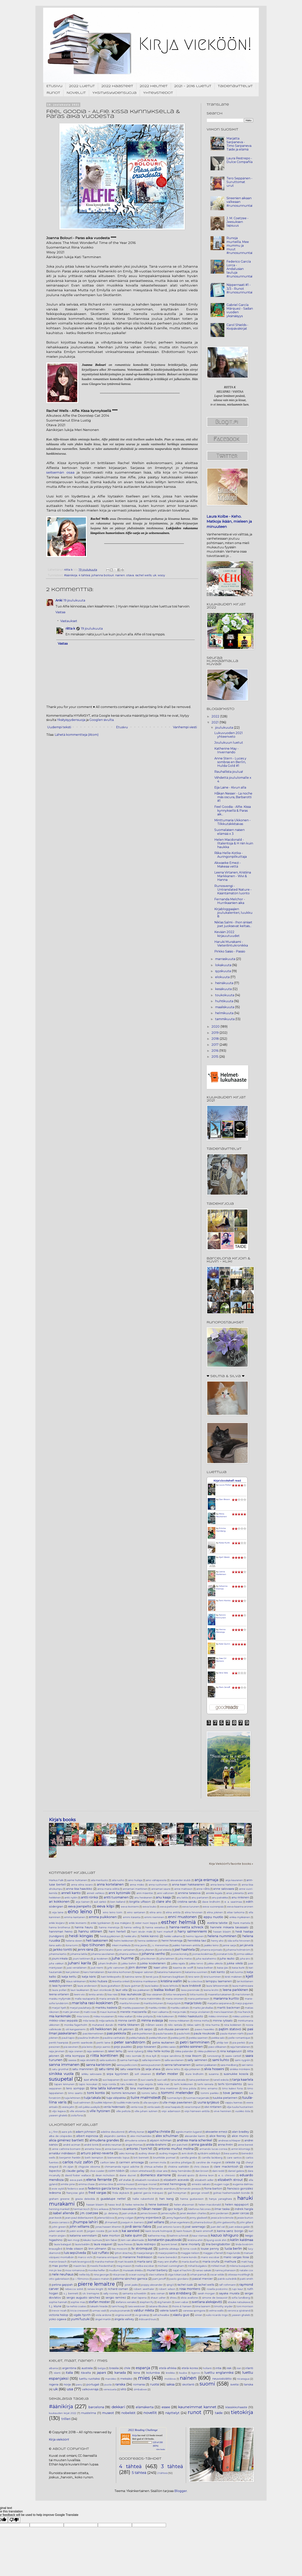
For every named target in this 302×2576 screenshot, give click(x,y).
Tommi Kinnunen (221, 1616)
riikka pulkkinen (206, 2051)
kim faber (111, 2240)
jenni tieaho (106, 1949)
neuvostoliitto (222, 2378)
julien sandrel (57, 2231)
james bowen (148, 2213)
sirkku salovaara (91, 2074)
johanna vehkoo (128, 1954)
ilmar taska (222, 2209)
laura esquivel (103, 2244)
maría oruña (210, 2261)
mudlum (114, 2270)
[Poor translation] (14, 2520)
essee (166, 2407)
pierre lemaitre (96, 2284)
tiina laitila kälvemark (106, 2088)
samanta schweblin (134, 2293)
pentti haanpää (58, 2042)
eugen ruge (221, 2184)
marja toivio (193, 2003)
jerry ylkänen (146, 1949)
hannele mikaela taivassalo (229, 1927)
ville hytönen (100, 2111)
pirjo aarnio (103, 2046)
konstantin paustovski (165, 2240)
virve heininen (222, 2111)
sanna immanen (64, 2064)
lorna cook (190, 2248)
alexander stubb (180, 1880)
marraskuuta (225, 959)
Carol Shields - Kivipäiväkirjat (237, 326)
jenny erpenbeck (149, 2217)
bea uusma (231, 2153)
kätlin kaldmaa (241, 2240)
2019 (215, 1033)
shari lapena (139, 2297)
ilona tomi (71, 1945)
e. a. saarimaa (233, 1901)
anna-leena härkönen (223, 1884)
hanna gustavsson (191, 2198)
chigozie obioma (89, 2166)
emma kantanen (74, 1917)
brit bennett (141, 2157)
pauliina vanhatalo (114, 2037)
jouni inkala (60, 1958)
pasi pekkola (116, 2033)
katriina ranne (133, 1976)
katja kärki (89, 1976)
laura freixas (124, 2244)
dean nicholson (105, 2175)
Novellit (76, 93)
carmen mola (157, 2162)
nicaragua (243, 2378)
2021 (215, 722)
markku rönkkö (157, 2007)
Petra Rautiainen (221, 1515)
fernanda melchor (136, 2188)
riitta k (70, 628)
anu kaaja (163, 1897)
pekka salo (218, 2037)
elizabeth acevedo (176, 2180)
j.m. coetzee (89, 2213)
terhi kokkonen (183, 2084)
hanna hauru (84, 1927)
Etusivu (54, 86)
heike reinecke (134, 2204)
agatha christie (159, 2131)
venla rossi (136, 2107)
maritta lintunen (153, 2003)
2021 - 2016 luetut (192, 86)
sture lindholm (194, 2074)
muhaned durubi (102, 2024)
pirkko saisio (168, 2046)
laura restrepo (146, 2244)
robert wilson (167, 2289)
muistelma (88, 2413)
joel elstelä (164, 1949)
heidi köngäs (81, 1935)
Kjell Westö (224, 1557)
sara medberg (229, 2065)
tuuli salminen (82, 2102)
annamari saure (160, 1888)
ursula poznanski (120, 2310)
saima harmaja (129, 2060)
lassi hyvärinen (62, 1985)
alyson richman (161, 2140)
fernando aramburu (163, 2188)
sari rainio (247, 2065)
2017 (215, 1045)
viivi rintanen (213, 2107)
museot (108, 2413)
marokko (110, 2378)
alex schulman (167, 2136)
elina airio (155, 1912)
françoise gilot (75, 2192)
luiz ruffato (100, 2253)
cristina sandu (187, 1901)
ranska (120, 2384)
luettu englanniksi (218, 2372)
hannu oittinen (90, 1931)
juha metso (185, 1958)
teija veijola (145, 2084)
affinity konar (136, 2131)
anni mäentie (144, 1893)
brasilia (114, 2368)
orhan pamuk (198, 2274)
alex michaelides (141, 2136)
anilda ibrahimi (156, 2144)
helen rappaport (237, 2204)
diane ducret (127, 2175)
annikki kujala (214, 1893)
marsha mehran (104, 2261)
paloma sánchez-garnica (130, 2278)
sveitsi (234, 2384)
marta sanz (144, 2261)
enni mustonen (182, 1916)
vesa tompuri (192, 2107)
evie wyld (58, 2188)
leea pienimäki (190, 1990)
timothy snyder (223, 2306)
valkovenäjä (90, 2389)
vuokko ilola (242, 2111)
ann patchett (179, 2144)
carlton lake (107, 2162)
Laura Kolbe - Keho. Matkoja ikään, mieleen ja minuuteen (229, 521)
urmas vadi (99, 2310)
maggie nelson (190, 2253)
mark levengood (80, 2261)
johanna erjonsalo (211, 1949)
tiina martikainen (142, 2088)
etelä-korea (190, 2368)
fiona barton (213, 2188)
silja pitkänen (192, 2069)
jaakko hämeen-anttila (186, 1945)
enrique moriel (147, 2184)
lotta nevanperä (176, 1994)
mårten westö (154, 2024)
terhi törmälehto (230, 2084)
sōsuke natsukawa (239, 2302)
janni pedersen (219, 2213)
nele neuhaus (62, 2274)
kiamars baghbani (173, 1976)
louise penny (210, 2248)
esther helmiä (178, 1922)
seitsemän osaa (60, 472)
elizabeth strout (230, 2180)
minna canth (127, 2020)
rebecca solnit (74, 2289)
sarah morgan (206, 2293)
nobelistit (128, 2413)
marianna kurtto (226, 1998)
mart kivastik (125, 2261)
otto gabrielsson (59, 2278)
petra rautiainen (163, 2042)
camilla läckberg (211, 2157)
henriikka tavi (196, 1940)
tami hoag (118, 2306)
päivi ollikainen (217, 2046)
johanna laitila (78, 1954)
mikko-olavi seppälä (63, 2020)
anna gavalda (201, 2144)
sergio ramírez (116, 2297)
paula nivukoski (204, 2033)
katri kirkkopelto (111, 1976)
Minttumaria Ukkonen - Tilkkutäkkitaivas (232, 822)
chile (127, 2368)
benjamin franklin (70, 2157)
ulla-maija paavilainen (177, 2102)
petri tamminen (195, 2042)
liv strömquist (142, 2248)
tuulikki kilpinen (103, 2102)
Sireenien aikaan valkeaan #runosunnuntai (239, 201)
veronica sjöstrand (238, 2310)
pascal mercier (202, 2278)
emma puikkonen (103, 1917)
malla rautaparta (85, 1998)
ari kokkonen (59, 1901)
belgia (102, 2368)
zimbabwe (140, 2389)
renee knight (95, 2289)
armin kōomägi (240, 2149)
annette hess (93, 2149)
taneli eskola (221, 2079)
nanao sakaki (203, 2270)
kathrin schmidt (179, 2235)
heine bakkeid (158, 2204)
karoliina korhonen (119, 1972)
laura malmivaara (242, 1985)
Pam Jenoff (224, 1687)
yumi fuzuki (80, 2319)
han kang (166, 2199)
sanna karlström (98, 2065)
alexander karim (195, 2136)
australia (87, 2368)
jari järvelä (246, 1945)
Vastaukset (68, 621)
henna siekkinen (148, 1940)
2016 (215, 1050)
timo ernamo (209, 2088)
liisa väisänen (154, 1994)
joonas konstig (180, 1954)
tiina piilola (189, 2088)
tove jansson (232, 2093)
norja (67, 2384)
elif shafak (125, 2180)
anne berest (245, 2144)
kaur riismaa (199, 2235)
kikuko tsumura (92, 2240)
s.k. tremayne (90, 2293)
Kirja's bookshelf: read (227, 1480)
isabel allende (63, 2213)
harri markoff (165, 1931)
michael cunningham (171, 2265)
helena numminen (222, 1936)
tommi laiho (149, 2093)
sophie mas (78, 2302)
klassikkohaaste (236, 2407)
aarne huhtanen (77, 1880)
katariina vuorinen (196, 1972)
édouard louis (147, 2319)
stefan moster (167, 2074)
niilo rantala (175, 2024)
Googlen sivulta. (101, 720)
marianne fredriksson (137, 2257)
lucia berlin (233, 2248)
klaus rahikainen (76, 1981)
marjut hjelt (59, 2007)
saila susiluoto (108, 2060)
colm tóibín (116, 2171)
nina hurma (212, 2024)
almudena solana (135, 2140)
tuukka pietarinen (225, 2098)
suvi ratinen (130, 2079)
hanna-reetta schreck (186, 1927)
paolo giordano (179, 2278)
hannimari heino (61, 1931)
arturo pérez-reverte (97, 2153)
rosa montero (189, 2289)
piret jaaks (131, 2284)
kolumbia (153, 2372)
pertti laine (103, 2042)
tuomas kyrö (175, 2097)
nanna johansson (225, 2270)
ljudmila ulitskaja (169, 2248)
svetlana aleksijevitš (207, 2302)
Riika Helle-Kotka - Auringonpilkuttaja (230, 854)
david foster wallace (78, 2175)
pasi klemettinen (93, 2033)
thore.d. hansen (181, 2306)
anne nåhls (203, 1888)
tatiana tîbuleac (158, 2306)
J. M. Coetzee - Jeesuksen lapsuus (237, 221)
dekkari (118, 2407)
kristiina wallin (171, 1981)
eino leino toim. (113, 1912)
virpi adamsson (170, 2111)
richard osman (118, 2289)
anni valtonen (165, 1893)
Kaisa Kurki (224, 1542)
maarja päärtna (167, 2253)
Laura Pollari (225, 1485)
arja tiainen (83, 1901)
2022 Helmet (154, 86)
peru (79, 2384)
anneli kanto (71, 1893)
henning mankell (59, 2209)
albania (53, 2368)
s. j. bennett (71, 2293)
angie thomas (134, 2144)
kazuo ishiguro (224, 2235)
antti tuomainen (116, 1897)
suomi (207, 2384)
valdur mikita (144, 2310)
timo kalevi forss (232, 2088)
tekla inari (163, 2084)
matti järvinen (71, 2012)
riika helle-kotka (158, 2051)
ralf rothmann (227, 2284)
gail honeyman (177, 2192)
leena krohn (211, 1990)
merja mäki (179, 2012)
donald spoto (186, 2175)
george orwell (200, 2192)
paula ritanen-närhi (232, 2033)
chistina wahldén (178, 2166)
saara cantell (233, 2055)
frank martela (241, 1923)
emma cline (105, 2184)
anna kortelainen (110, 1884)
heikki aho (130, 1936)
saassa (72, 2060)
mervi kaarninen (224, 2012)
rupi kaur (237, 2289)
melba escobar (144, 2265)
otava (130, 575)
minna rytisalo (223, 2020)
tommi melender (177, 2092)
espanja (143, 2367)
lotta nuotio (197, 1994)
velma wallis (216, 2310)
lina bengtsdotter (218, 2244)
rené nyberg (135, 2051)
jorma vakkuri (245, 1954)
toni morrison (245, 2306)
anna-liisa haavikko (79, 1889)
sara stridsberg (180, 2293)
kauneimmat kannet (197, 2407)
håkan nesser (151, 2209)
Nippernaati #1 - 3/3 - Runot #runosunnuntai (239, 288)
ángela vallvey (124, 2319)
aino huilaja (135, 1880)
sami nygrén (242, 2060)
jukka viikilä (235, 1963)
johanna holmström (238, 1949)
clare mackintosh (226, 2166)
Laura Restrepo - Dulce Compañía (239, 160)
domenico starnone (155, 2175)
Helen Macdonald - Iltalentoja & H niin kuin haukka (233, 843)
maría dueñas (190, 2261)
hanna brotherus (59, 1927)
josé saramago (195, 2226)
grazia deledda (85, 2198)
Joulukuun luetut (228, 742)
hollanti (207, 2368)
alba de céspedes (60, 2136)
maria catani (127, 1998)
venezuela (110, 2389)
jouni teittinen (81, 1958)
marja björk (174, 2003)
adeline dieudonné (113, 2131)
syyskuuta (223, 971)
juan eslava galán (239, 2226)
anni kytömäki (119, 1893)
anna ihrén (225, 2144)
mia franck (243, 2012)
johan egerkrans (180, 2222)
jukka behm (128, 1963)
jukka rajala (178, 1963)
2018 (215, 1039)
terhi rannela (205, 2084)
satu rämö (106, 2069)
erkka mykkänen (239, 1917)
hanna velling (132, 1927)
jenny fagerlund (176, 2217)
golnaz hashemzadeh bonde (231, 2192)
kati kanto (218, 1972)
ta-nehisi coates (76, 2306)
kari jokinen (73, 1972)
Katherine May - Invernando (226, 750)
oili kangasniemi (75, 2029)
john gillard (246, 2222)
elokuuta (222, 977)
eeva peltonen (169, 1906)
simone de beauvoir (215, 2297)
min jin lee (55, 2270)
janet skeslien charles (193, 2213)
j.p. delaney (111, 2213)
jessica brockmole (222, 2217)
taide (219, 2413)
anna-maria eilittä (108, 1888)
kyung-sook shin (216, 2240)
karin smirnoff (204, 2231)
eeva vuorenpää (213, 1906)
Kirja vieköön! (59, 2439)
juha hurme (123, 1958)
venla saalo (154, 2107)
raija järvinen (57, 2051)
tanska (248, 2384)
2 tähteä (162, 2473)
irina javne (140, 1945)
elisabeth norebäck (147, 2180)
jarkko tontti (62, 1949)
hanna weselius (155, 1927)
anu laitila (182, 1897)
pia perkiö (238, 2042)
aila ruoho (118, 1880)
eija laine (58, 1912)
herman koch (81, 2209)
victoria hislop (58, 2315)
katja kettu (68, 1976)
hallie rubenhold (143, 2198)
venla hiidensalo (114, 2107)
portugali (92, 2384)
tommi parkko (210, 2093)
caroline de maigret (208, 2162)
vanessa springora (194, 2310)
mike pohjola (144, 2016)
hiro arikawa (100, 2209)
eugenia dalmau (243, 2184)
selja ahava (152, 2069)
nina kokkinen (232, 2024)
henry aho (217, 1940)
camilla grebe (188, 2157)
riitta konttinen (104, 2055)
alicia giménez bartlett (66, 2140)
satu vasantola (130, 2069)
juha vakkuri (56, 1963)
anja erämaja (207, 1879)
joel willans (155, 2222)
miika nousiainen (103, 2016)
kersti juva (152, 1976)
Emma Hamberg (221, 1529)
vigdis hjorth (82, 2315)
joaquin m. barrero (132, 2222)
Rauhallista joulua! (228, 772)
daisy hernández (181, 2170)
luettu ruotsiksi (89, 2378)
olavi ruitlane (156, 2274)
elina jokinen (215, 1912)
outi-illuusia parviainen (173, 2029)
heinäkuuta (224, 983)
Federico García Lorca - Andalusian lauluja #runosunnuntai (239, 269)
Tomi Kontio (225, 1600)
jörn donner (137, 1967)
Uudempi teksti (59, 727)
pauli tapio (68, 2037)
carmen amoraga (131, 2162)
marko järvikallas (203, 2007)
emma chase (86, 2184)
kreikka (170, 2372)
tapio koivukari (88, 2084)
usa (70, 2389)
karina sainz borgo (230, 2231)
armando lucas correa (213, 2149)
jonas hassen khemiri (108, 2226)
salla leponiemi (151, 2060)
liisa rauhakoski (131, 1994)
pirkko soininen (191, 2047)
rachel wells (143, 575)
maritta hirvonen (129, 2003)
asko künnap (127, 2153)
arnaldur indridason (62, 2153)
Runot (53, 93)
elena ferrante (99, 2179)
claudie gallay (75, 2171)
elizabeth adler (204, 2180)
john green (59, 2226)
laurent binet (169, 2244)
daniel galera (236, 2170)
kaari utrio (161, 1967)
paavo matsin (100, 2278)
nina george (101, 2274)
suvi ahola (90, 2079)
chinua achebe (153, 2166)
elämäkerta (145, 2407)
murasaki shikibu (133, 2270)
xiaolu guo (181, 2315)
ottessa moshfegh (239, 2274)
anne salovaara (223, 1889)
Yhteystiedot (158, 93)
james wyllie (168, 2213)
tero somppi (75, 2088)
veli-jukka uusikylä (89, 2107)
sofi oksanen (143, 2074)
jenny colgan (126, 2217)
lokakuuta (223, 965)
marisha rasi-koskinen (92, 2003)
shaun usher (158, 2297)
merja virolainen (200, 2012)
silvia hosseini (214, 2069)
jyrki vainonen (115, 1967)
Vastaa (60, 612)
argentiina (69, 2368)
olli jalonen (126, 2029)
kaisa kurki (238, 1967)
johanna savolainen (103, 1954)
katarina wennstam (83, 2235)
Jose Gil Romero (221, 1659)
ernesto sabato (201, 2184)
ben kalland (117, 1901)
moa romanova (74, 2270)
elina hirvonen (194, 1912)
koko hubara (98, 1981)
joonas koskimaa (202, 1954)
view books (160, 2449)
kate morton (111, 2235)
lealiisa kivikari (164, 1990)
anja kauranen (234, 1880)
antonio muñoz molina (176, 2149)
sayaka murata (229, 2293)
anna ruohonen (158, 1884)
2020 (215, 1026)
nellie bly (84, 2274)
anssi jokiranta (234, 1893)
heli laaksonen (97, 1940)
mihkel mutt (218, 2265)
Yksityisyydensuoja (114, 93)
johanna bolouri (102, 575)
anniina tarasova (189, 1893)
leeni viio (79, 1994)
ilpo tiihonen (93, 1945)
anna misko (137, 1884)
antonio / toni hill (139, 2149)
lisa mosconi (119, 2248)
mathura (230, 2261)
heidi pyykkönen (110, 1936)
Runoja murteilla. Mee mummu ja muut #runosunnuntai (239, 245)
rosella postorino (217, 2289)
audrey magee (168, 2153)
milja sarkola (106, 2020)
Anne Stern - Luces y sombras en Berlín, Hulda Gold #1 (230, 762)
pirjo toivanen (146, 2047)
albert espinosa (87, 2136)
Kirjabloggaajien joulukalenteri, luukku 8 (233, 912)
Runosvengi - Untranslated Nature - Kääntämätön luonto (233, 889)
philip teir (222, 2042)
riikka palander (184, 2051)
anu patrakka (220, 1897)
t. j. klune (55, 2306)
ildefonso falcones (199, 2209)
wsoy (161, 575)
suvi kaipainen (111, 2079)
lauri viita (121, 1990)
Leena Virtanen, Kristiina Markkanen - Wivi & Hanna (232, 876)
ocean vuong (136, 2274)
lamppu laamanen (219, 1981)
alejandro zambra (115, 2136)
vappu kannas (233, 2102)
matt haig (247, 2261)
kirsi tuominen (212, 1976)
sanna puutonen (151, 2065)
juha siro (245, 1958)
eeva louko (149, 1906)
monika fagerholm (75, 2024)
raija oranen (75, 2051)
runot (194, 2412)
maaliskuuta (225, 1007)
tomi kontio (96, 2093)
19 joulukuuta (74, 600)
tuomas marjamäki (197, 2097)
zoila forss (77, 2115)
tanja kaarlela (242, 2079)
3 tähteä (172, 2466)
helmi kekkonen (124, 1940)
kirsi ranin (194, 1976)
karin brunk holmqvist (158, 2231)
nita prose (118, 2274)
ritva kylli (151, 2055)
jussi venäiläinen (77, 1967)
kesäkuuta (223, 989)
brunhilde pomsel (164, 2157)
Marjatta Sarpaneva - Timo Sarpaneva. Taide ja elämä (239, 144)
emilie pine (68, 2184)
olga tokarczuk (177, 2274)
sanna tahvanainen (177, 2065)
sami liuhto (220, 2060)
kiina (136, 2372)
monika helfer (96, 2270)
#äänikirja (70, 575)
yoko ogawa (57, 2319)
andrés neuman (112, 2144)
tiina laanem (202, 2306)
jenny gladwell (198, 2217)
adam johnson (86, 2131)
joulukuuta (224, 727)
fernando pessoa (189, 2188)
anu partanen (199, 1897)
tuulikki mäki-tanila (128, 2102)
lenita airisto (96, 1994)
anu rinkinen (240, 1897)
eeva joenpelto (79, 1906)
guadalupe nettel (113, 2199)
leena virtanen (59, 1994)
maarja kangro (145, 2253)
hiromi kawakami (124, 2209)
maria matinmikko (150, 1998)
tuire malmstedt (146, 2097)
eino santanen (136, 1912)
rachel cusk (185, 2284)
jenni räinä (85, 1949)
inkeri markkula (121, 1945)
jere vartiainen (126, 1949)
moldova (170, 2378)
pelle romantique (239, 2037)
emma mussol (125, 2184)
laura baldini (82, 2244)
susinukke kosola (236, 2074)
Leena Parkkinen (221, 1573)
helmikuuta (224, 1013)
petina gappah (62, 2284)
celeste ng (232, 2162)
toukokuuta (225, 995)
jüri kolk (113, 2231)
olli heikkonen (101, 2029)
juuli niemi (97, 1967)
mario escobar (210, 2257)
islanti (57, 2372)
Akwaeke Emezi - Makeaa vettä (227, 864)
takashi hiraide (99, 2306)
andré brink (91, 2144)
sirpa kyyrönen (117, 2074)
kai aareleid (130, 2231)
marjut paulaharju (80, 2007)
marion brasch (58, 2261)
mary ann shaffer (167, 2261)
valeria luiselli (169, 2310)
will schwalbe (161, 2315)
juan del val (218, 2226)
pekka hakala (137, 2037)
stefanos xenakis (126, 2302)
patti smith (246, 2278)
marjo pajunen (244, 2003)
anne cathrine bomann (66, 2149)
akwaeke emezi (216, 2131)
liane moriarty (190, 2244)
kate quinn (133, 2235)
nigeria (53, 2384)
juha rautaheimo (206, 1958)
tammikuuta (225, 1019)
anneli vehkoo (95, 1893)
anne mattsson (183, 1888)
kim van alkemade (132, 2240)
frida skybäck (120, 2192)
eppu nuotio (213, 1917)
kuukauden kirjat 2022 (62, 2413)
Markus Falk (56, 1880)
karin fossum (184, 2231)
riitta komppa (75, 2056)
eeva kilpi (105, 1906)
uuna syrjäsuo (208, 2102)
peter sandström (129, 2042)
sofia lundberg (241, 2297)
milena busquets (239, 2265)
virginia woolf (123, 2315)
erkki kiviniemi (77, 1923)
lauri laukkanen (79, 1990)
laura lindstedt (191, 1985)
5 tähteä (139, 2472)
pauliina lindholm (88, 2037)
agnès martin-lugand (189, 2131)
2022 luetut (82, 86)
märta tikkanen (129, 2025)
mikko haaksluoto (190, 2016)
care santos (234, 2157)
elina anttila (173, 1912)
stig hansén (164, 2302)
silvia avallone (189, 2297)
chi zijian (68, 2166)
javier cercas (240, 2213)
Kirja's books (62, 1819)
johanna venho (153, 1954)
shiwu (173, 2297)
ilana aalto (55, 1945)
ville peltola (123, 2111)
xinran (198, 2315)
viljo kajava (58, 2111)
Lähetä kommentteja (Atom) (77, 735)
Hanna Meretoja (221, 1630)
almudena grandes (104, 2140)
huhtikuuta (224, 1001)
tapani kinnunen (64, 2084)
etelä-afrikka (167, 2368)
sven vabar (181, 2302)
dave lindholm (211, 1901)
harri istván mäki (141, 1931)
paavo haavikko (205, 2029)
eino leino (80, 1911)
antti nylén (70, 1897)
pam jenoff (159, 2278)
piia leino (87, 2046)
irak (229, 2368)
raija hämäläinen (240, 2046)
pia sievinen (71, 2046)
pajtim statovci (230, 2029)
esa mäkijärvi (123, 1923)
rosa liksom (193, 2056)
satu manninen (83, 2069)
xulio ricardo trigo (217, 2315)
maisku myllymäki (60, 1998)
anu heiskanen (143, 1897)
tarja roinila (109, 2084)
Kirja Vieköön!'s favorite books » (231, 1863)
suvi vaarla (147, 2079)
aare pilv (66, 2131)
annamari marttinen (135, 1888)
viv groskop (142, 2315)
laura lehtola (170, 1985)
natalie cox (246, 2270)
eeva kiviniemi (130, 1906)
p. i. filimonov (81, 2278)
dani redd (218, 2170)
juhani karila (79, 1963)
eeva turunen (190, 1906)
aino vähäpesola (156, 1880)
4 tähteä (84, 575)
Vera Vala (223, 1672)
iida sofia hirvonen (238, 1940)
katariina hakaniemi (169, 1972)
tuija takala (92, 2098)
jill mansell (111, 2222)
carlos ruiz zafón (77, 2162)
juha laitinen (166, 1958)
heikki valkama (173, 1936)
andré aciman (71, 2144)
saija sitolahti (88, 2060)
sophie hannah (58, 2302)
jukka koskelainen (153, 1963)
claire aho (163, 1901)
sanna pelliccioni (127, 2065)
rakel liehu (115, 2051)
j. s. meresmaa (160, 1945)
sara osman (157, 2293)
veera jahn (67, 2107)
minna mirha (201, 2020)
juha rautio (227, 1958)
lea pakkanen (141, 1990)
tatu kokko (127, 2084)
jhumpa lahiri (85, 2222)
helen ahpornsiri (184, 2204)
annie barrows (114, 2149)
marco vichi (85, 2257)
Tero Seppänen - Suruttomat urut (239, 181)
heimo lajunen (195, 1936)
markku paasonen (133, 2007)
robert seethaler (143, 2289)
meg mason (123, 2265)
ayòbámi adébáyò (208, 2153)
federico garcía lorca (104, 2188)
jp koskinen (101, 1958)
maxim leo (79, 2265)
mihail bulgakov (197, 2265)
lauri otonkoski (102, 1990)
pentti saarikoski (82, 2042)
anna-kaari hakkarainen (188, 1884)
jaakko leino (211, 1945)
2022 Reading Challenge (143, 2430)
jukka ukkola (215, 1963)
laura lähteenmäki (217, 1985)
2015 (215, 1056)
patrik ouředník (227, 2278)
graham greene (59, 2198)
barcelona (96, 2407)
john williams (79, 2226)
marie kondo (189, 2257)
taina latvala (177, 2079)
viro (123, 2389)
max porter (60, 2266)
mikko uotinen (241, 2016)
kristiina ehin (195, 2240)
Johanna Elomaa (221, 1587)
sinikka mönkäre (240, 2069)
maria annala (107, 1998)
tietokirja (242, 2412)
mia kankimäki (60, 2016)
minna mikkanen (179, 2020)
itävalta (86, 2372)
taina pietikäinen (199, 2079)
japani (101, 2372)
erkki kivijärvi (57, 1923)
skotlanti (188, 2384)
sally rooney (110, 2293)
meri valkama (160, 2012)
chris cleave (201, 2166)
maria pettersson (198, 1998)
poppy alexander (152, 2284)
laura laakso (151, 1985)
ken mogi (74, 2240)
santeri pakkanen (206, 2065)
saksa (170, 2384)
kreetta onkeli (121, 1981)
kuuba (183, 2372)
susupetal (61, 2079)
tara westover (136, 2306)
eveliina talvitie (217, 1923)
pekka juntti (178, 2037)
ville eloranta (78, 2111)
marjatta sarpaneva (219, 2003)
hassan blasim (222, 1931)
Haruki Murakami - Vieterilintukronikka (231, 943)
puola (108, 2384)
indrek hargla (244, 2209)
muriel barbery (157, 2270)
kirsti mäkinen (233, 1976)
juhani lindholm (107, 1963)
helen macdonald (209, 2204)
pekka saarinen (198, 2037)
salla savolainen (174, 2060)
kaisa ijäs (222, 1967)
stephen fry (147, 2302)
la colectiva (195, 1981)
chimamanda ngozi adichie (121, 2166)
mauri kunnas (108, 2012)
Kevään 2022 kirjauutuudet (227, 933)
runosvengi (214, 2055)
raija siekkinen (95, 2051)
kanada (120, 2372)
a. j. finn (53, 2131)
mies (144, 2378)
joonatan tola (224, 1954)
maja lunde (233, 2253)
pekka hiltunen (158, 2037)
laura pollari (59, 1990)
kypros (195, 2372)
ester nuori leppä (146, 1923)
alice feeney (217, 2136)
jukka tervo (196, 1963)
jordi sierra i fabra (138, 2226)
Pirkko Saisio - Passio (229, 951)
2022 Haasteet (117, 86)
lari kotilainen (245, 1981)
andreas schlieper (229, 2140)
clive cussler (97, 2170)
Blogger (180, 2491)
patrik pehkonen (142, 2033)
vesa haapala (172, 2107)
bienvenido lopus (118, 2157)
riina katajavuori (231, 2051)
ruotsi (154, 2384)
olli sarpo (145, 2029)
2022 (215, 716)
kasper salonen (144, 1972)
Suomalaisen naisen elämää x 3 (229, 831)
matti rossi (89, 2012)
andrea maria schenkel (194, 2140)
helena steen (74, 1940)
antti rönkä (89, 1897)
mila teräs (89, 2020)
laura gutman (132, 1985)
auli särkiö (100, 1901)
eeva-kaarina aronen (240, 1906)
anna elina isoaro (82, 1884)
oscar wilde (217, 2274)
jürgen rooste (95, 2231)
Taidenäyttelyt (235, 86)
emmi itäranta (131, 1917)
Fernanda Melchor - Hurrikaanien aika (229, 901)
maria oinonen (174, 1998)
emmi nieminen (154, 1917)
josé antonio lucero (169, 2226)
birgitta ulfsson (140, 1901)
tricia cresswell (79, 2310)
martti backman (228, 2007)
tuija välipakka (116, 2098)
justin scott (76, 2231)
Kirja (134, 2435)
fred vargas (97, 2193)
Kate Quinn (224, 1644)
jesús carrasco (60, 2222)
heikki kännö (150, 1936)
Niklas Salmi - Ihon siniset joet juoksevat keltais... (233, 924)
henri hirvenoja (172, 1940)
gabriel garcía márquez (148, 2192)
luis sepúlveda (75, 2253)
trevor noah (59, 2310)
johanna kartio (58, 1954)
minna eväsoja (152, 2020)
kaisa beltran (205, 1967)
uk (154, 575)
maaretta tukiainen (220, 1994)
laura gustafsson (111, 1985)
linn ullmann (97, 2248)
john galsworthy (226, 2222)
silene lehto (173, 2069)
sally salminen (197, 2060)
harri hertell (117, 1931)
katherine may (157, 2235)
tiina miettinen (169, 2088)
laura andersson (87, 1985)
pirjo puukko (123, 2047)
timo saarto (75, 2093)
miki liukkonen (165, 2016)
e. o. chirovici (226, 2175)
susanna (214, 2074)
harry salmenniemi (192, 1931)
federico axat (75, 2188)
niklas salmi (194, 2024)
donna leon (206, 2175)
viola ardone (103, 2315)
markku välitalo (179, 2007)
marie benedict (167, 2257)
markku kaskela (106, 2007)
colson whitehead (141, 2170)
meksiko (126, 2378)
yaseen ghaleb (58, 2115)
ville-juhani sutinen (145, 2111)
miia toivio (83, 2016)
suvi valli (162, 2079)
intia (218, 2368)
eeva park (76, 2180)
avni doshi (187, 2153)
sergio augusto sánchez (83, 2297)
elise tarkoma (235, 1912)
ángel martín (103, 2319)
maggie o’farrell (213, 2253)
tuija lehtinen (72, 2097)
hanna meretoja (109, 1927)
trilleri (65, 2419)
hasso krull (114, 2204)
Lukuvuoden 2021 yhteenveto (228, 734)
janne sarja (229, 1945)
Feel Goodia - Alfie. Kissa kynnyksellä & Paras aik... (232, 810)
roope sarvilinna (171, 2055)
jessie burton (245, 2217)
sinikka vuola (61, 2073)
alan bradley (240, 2131)
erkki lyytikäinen (101, 1923)
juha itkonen (148, 1958)
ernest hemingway (173, 2184)
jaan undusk (129, 2213)
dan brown (202, 2170)
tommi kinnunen (124, 2093)
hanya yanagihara (220, 2198)
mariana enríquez (107, 2257)
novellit (150, 2412)
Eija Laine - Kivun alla (230, 787)
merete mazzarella (133, 2012)
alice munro (240, 2136)
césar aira (161, 2170)
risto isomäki (133, 2055)
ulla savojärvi (151, 2102)
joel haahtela (185, 1949)
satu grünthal (60, 2069)
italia (69, 2372)
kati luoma (236, 1972)
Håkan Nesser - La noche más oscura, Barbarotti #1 (233, 797)
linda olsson (74, 2248)
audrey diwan (146, 2153)
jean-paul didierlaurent (79, 2217)
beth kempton (94, 2157)
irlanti (249, 2368)
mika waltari (125, 2016)
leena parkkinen (235, 1990)
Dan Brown (224, 1499)
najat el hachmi (182, 2270)
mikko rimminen (218, 2016)
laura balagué (62, 2244)
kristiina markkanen (145, 1981)
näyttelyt (172, 2413)
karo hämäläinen (93, 1972)
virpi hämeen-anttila (197, 2111)
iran (239, 2368)
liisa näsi (112, 1994)
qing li (170, 2284)
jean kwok (55, 2217)
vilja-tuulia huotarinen (239, 2107)
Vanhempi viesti (185, 727)
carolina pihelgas (180, 2162)
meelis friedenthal (101, 2265)
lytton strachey (124, 2253)
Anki (58, 600)
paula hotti (183, 2033)
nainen (120, 575)
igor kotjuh (175, 2209)
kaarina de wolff (183, 1967)
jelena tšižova (105, 2217)
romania (139, 2384)
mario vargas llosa (236, 2257)
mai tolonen (242, 1994)
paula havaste (164, 2033)
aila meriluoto (99, 1880)
